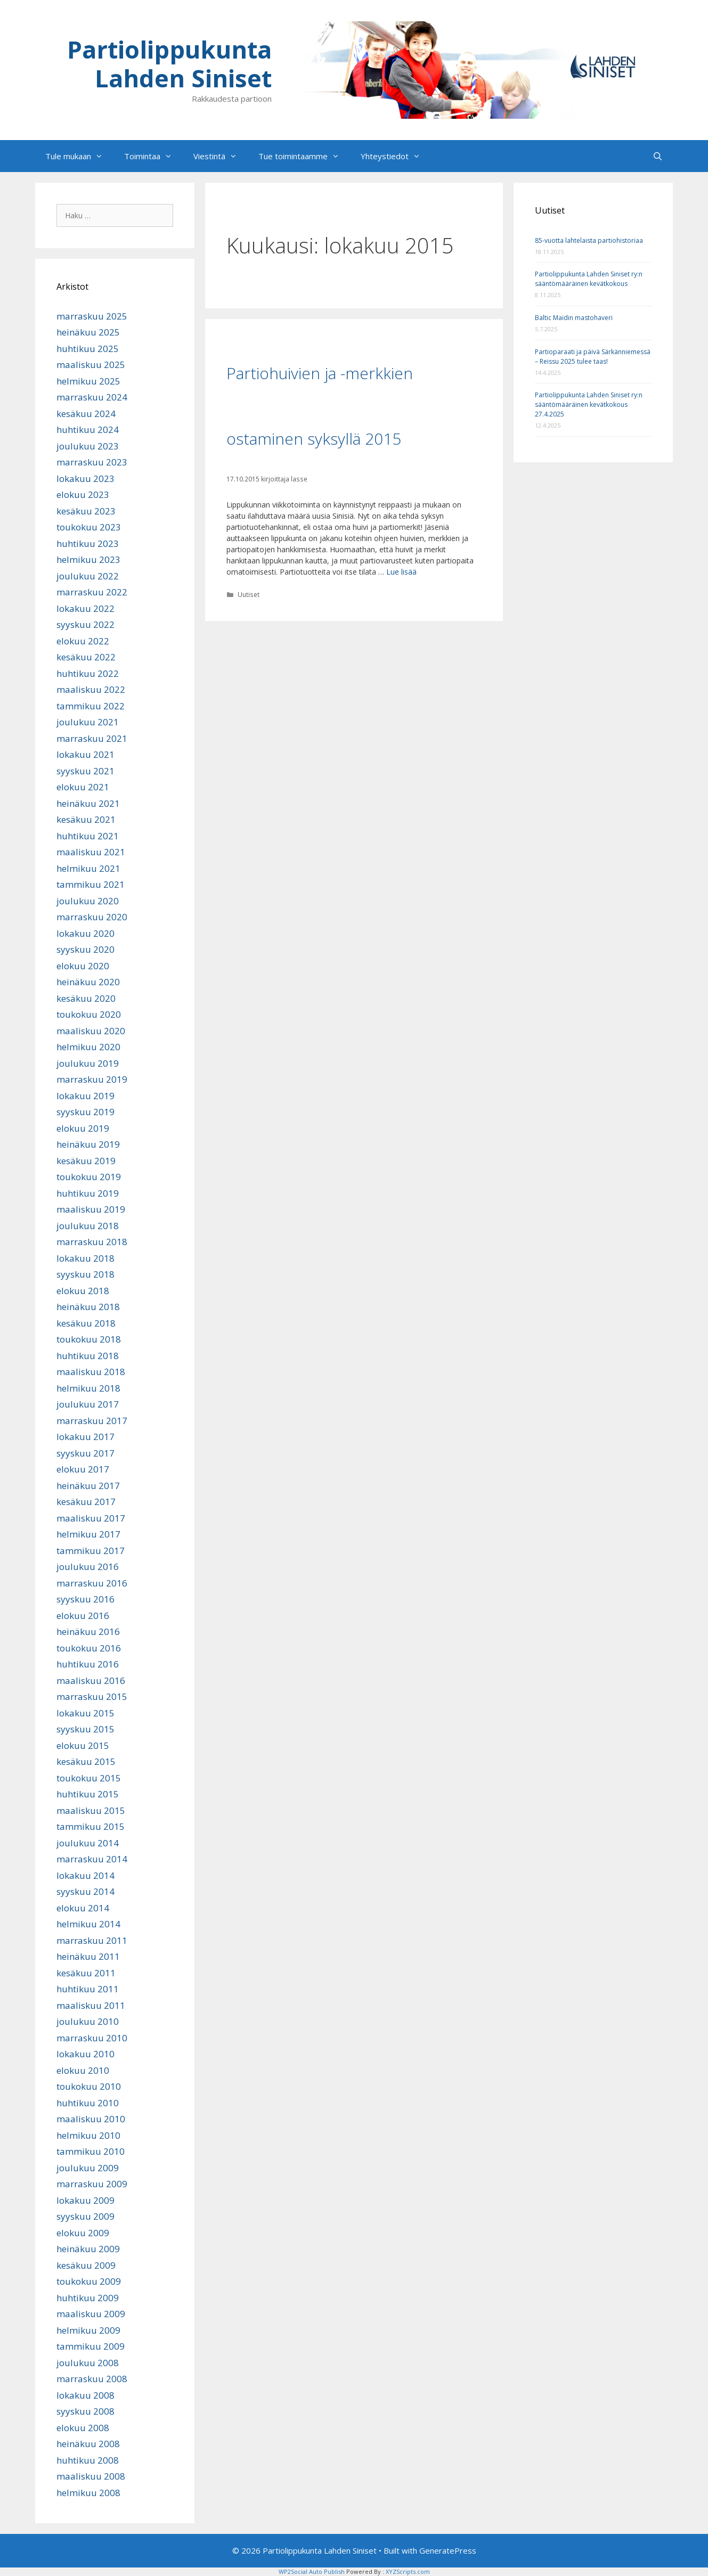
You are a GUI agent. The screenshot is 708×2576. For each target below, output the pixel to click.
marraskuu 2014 (91, 1859)
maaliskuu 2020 (90, 1031)
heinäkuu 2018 (88, 1307)
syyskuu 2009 (85, 2216)
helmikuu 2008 (88, 2493)
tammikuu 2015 (90, 1826)
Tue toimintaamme (304, 156)
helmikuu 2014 (88, 1924)
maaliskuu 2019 (90, 1209)
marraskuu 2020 (91, 917)
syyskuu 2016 (85, 1599)
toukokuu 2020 (88, 1014)
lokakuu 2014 (85, 1875)
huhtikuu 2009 (87, 2298)
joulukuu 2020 (87, 901)
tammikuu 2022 (90, 706)
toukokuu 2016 (88, 1648)
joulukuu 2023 (87, 446)
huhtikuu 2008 (87, 2460)
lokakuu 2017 (85, 1436)
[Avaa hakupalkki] (657, 156)
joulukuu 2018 (87, 1226)
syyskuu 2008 (85, 2411)
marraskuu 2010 (91, 2038)
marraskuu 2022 (91, 592)
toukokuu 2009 (88, 2281)
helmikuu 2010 (88, 2135)
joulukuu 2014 (87, 1843)
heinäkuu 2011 (88, 1956)
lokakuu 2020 (85, 933)
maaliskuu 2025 (90, 364)
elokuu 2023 (82, 494)
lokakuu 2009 (85, 2200)
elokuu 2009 (82, 2233)
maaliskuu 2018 (90, 1371)
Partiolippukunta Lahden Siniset (169, 63)
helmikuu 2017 (88, 1534)
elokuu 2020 (82, 966)
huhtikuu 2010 (87, 2103)
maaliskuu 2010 (90, 2119)
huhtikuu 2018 (87, 1356)
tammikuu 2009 (90, 2346)
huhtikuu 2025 (87, 348)
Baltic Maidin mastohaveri (574, 317)
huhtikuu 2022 (87, 673)
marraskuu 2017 (91, 1420)
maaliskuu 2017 (90, 1518)
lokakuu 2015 (85, 1713)
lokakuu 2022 (85, 608)
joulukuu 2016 (87, 1566)
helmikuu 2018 (88, 1388)
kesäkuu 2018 (86, 1323)
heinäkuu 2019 (88, 1144)
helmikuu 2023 (88, 559)
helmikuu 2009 (88, 2330)
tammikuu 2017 (90, 1550)
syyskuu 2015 (85, 1729)
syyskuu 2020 (85, 949)
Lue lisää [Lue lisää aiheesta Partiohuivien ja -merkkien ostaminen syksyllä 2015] (401, 572)
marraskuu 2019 (91, 1079)
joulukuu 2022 (87, 576)
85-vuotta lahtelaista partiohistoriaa (589, 240)
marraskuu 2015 (91, 1696)
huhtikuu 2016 (87, 1664)
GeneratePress (447, 2550)
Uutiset (248, 594)
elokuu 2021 (82, 787)
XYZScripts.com (408, 2571)
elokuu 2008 (82, 2428)
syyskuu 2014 (85, 1891)
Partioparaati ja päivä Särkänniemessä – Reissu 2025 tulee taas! (592, 356)
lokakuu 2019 (85, 1096)
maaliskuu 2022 (90, 689)
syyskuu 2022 (85, 624)
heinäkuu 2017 (88, 1485)
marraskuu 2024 (91, 397)
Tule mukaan (79, 156)
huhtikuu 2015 (87, 1794)
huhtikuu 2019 (87, 1193)
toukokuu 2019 (88, 1177)
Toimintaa (153, 156)
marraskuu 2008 (91, 2379)
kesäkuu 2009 (86, 2265)
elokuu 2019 (82, 1128)
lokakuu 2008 (85, 2395)
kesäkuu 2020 (86, 998)
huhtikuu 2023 (87, 543)
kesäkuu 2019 (86, 1161)
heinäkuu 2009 (88, 2249)
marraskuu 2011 (91, 1940)
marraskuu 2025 (91, 316)
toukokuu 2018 (88, 1339)
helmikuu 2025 (88, 381)
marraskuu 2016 (91, 1583)
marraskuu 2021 (91, 738)
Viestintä (220, 156)
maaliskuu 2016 (90, 1680)
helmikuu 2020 (88, 1047)
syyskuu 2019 (85, 1112)
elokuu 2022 (82, 641)
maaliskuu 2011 (90, 2005)
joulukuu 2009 (87, 2168)
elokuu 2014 (82, 1908)
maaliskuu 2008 (90, 2476)
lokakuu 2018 (85, 1258)
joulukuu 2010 (87, 2021)
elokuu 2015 (82, 1745)
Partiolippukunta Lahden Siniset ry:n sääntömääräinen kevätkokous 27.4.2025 (588, 404)
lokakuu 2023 (85, 478)
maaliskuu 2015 (90, 1810)
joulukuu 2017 (87, 1404)
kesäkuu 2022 (86, 657)
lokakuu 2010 (85, 2054)
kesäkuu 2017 (86, 1501)
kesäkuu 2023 (86, 511)
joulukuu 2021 (87, 722)
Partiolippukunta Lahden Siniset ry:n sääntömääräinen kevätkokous (588, 278)
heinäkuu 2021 (88, 803)
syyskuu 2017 (85, 1453)
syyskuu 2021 (85, 771)
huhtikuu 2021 (87, 836)
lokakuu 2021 (85, 754)
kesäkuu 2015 (86, 1761)
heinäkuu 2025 (88, 332)
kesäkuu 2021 (86, 819)
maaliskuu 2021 (90, 852)
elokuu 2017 (82, 1469)
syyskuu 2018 (85, 1274)
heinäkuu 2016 (88, 1631)
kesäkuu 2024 (86, 413)
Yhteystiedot (396, 156)
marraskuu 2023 (91, 462)
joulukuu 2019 (87, 1063)
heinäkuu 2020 (88, 982)
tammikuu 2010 (90, 2151)
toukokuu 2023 (88, 527)
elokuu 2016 (82, 1615)
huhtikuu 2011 (87, 1989)
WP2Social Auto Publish (312, 2571)
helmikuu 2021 (88, 868)
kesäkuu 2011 (86, 1973)
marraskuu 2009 (91, 2184)
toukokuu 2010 (88, 2086)
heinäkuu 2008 (88, 2444)
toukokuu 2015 (88, 1778)
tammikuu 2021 (90, 884)
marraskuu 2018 (91, 1242)
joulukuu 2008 (87, 2363)
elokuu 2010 (82, 2070)
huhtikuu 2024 (87, 429)
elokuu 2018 (82, 1291)
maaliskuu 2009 (90, 2314)
